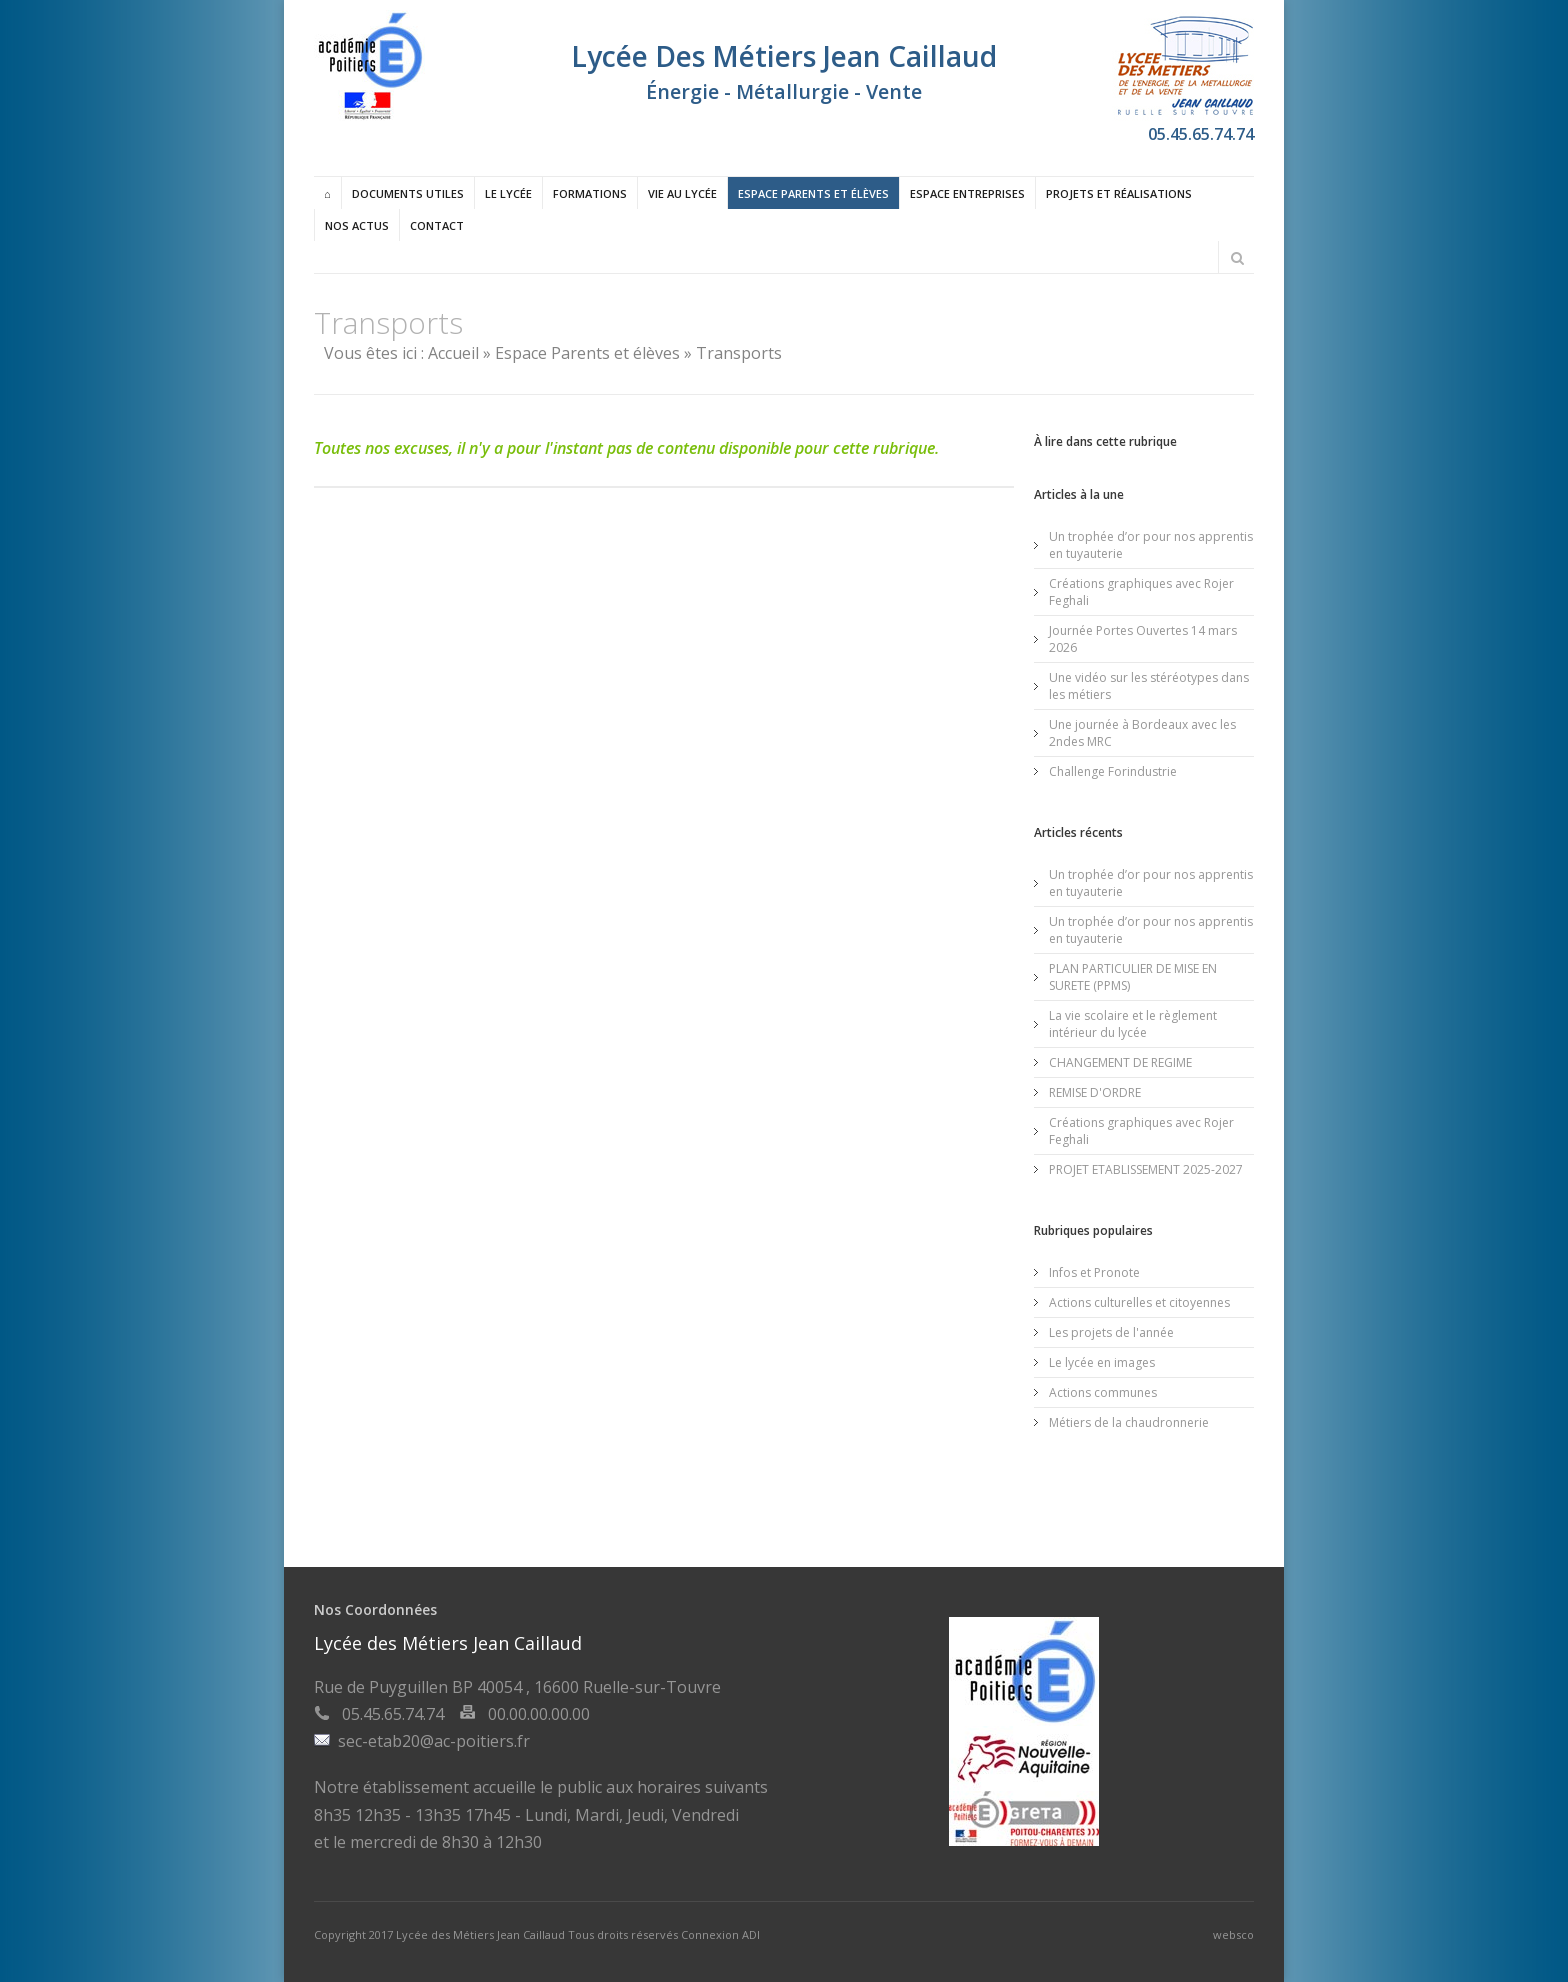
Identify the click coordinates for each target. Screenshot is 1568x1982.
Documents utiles (408, 193)
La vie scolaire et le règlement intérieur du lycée (1133, 1024)
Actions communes (1103, 1392)
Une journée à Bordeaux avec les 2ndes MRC (1142, 733)
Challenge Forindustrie (1113, 771)
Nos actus (357, 225)
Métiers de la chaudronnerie (1129, 1422)
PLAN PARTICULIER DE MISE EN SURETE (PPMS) (1133, 977)
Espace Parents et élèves (813, 193)
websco (1233, 1934)
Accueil (453, 353)
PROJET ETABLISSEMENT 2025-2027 (1146, 1169)
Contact (437, 225)
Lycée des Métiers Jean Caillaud (482, 1934)
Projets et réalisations (1119, 193)
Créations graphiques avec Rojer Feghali (1141, 592)
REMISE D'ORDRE (1095, 1092)
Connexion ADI (720, 1934)
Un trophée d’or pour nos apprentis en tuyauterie (1151, 545)
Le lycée (508, 193)
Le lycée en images (1102, 1362)
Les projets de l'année (1111, 1332)
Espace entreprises (967, 193)
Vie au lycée (682, 193)
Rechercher (1237, 258)
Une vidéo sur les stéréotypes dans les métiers (1149, 686)
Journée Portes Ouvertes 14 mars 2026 (1143, 639)
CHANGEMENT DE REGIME (1120, 1062)
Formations (590, 193)
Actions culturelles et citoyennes (1139, 1302)
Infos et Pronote (1094, 1272)
